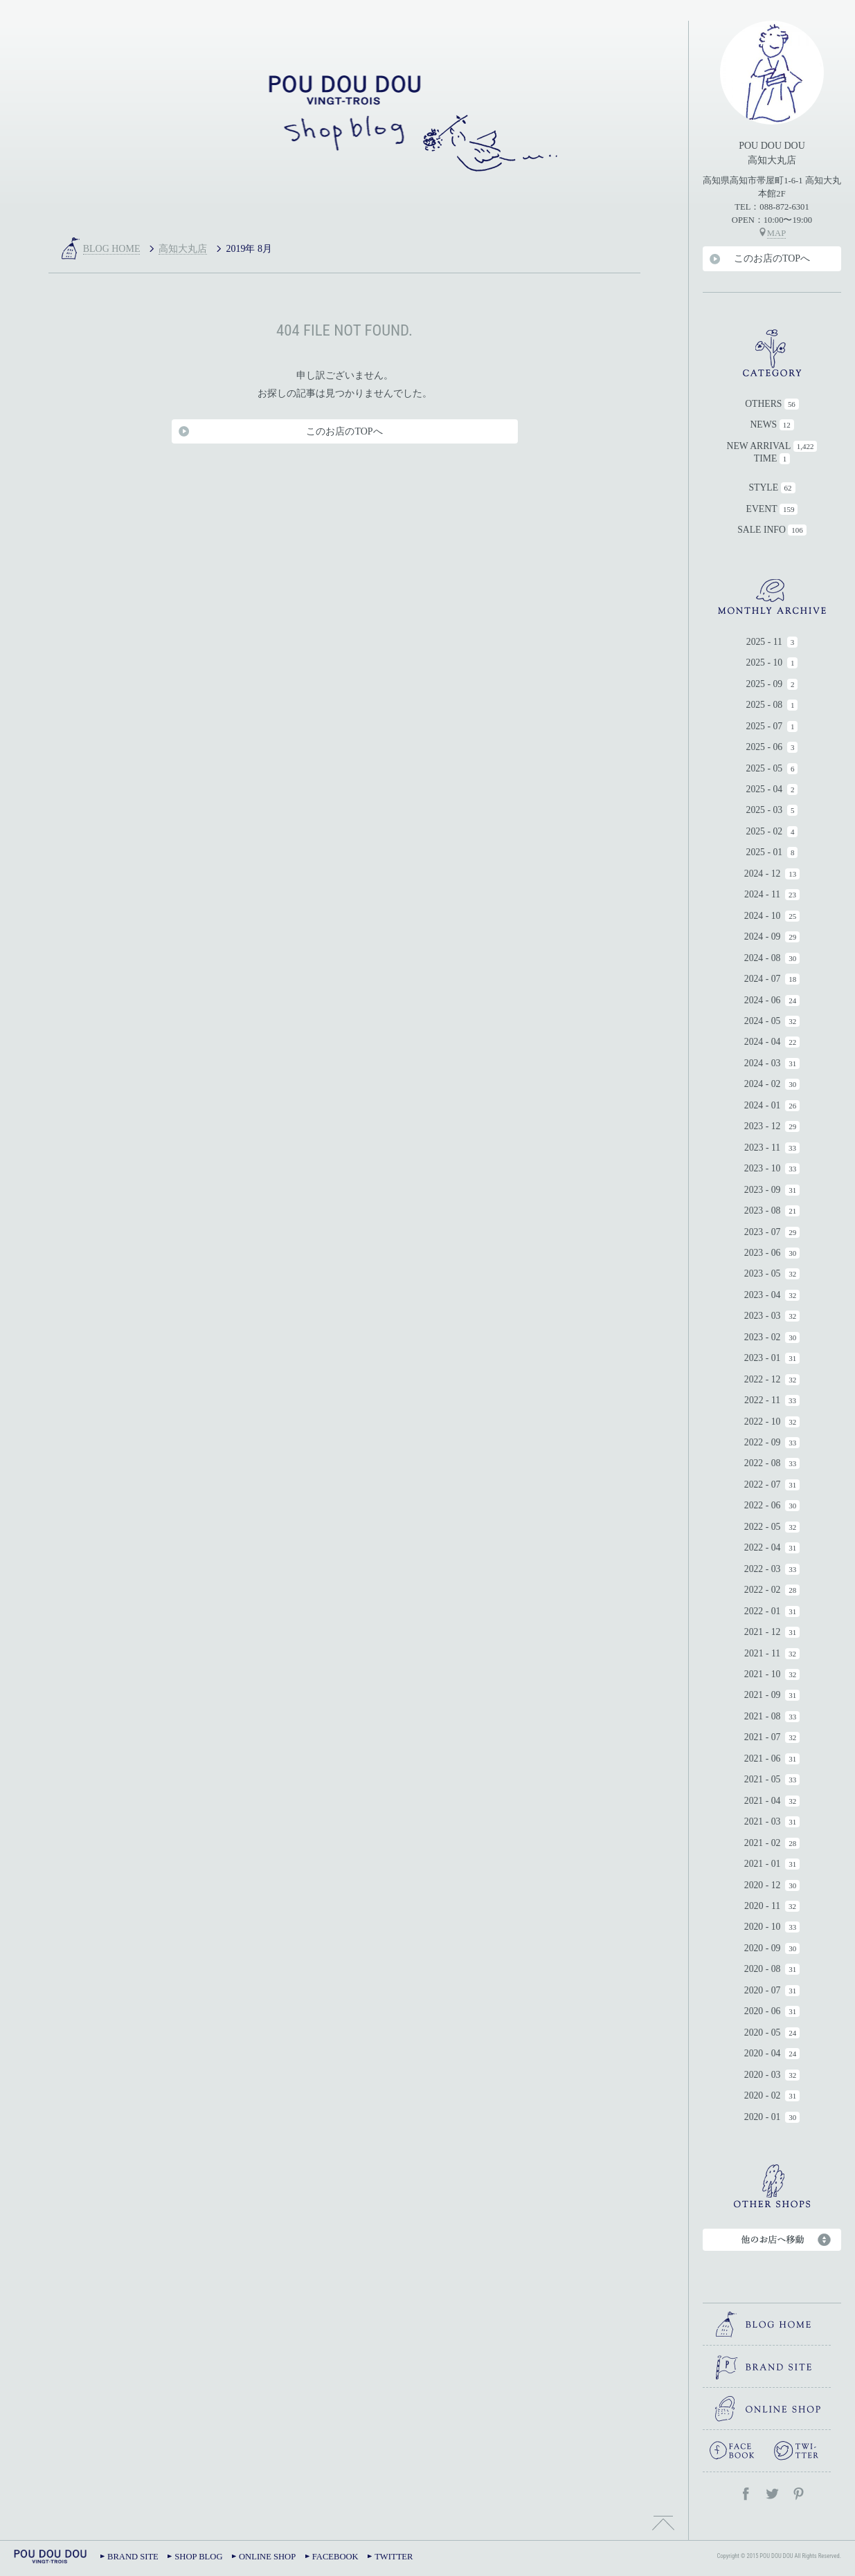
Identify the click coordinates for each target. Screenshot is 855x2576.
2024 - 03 (762, 1063)
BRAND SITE (133, 2556)
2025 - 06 (764, 747)
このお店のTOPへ (772, 258)
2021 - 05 (762, 1779)
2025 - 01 (764, 852)
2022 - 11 (762, 1400)
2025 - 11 (764, 642)
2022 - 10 (762, 1421)
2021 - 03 (762, 1821)
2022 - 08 (762, 1463)
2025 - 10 (764, 662)
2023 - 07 (762, 1232)
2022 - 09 (762, 1442)
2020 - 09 (762, 1948)
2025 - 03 (764, 810)
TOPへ (663, 2521)
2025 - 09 (764, 684)
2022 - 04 (762, 1547)
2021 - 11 (762, 1653)
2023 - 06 (762, 1253)
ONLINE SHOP (267, 2556)
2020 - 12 (762, 1885)
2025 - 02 (764, 831)
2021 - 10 (762, 1674)
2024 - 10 (762, 916)
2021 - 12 (762, 1632)
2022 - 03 (762, 1569)
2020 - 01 (762, 2117)
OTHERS (763, 404)
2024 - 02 (762, 1084)
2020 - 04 (762, 2053)
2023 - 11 (762, 1147)
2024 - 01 (762, 1105)
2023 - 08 (762, 1210)
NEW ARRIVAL (759, 446)
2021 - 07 (762, 1737)
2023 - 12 (762, 1126)
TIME (765, 458)
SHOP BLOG (198, 2556)
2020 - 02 (762, 2095)
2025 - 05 (764, 768)
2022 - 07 (762, 1484)
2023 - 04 (762, 1295)
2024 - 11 (762, 894)
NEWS (763, 424)
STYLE (763, 487)
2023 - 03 (762, 1315)
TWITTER (394, 2556)
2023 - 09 (762, 1190)
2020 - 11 (762, 1906)
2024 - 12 (762, 873)
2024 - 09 (762, 936)
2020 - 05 (762, 2032)
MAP (776, 233)
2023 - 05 (762, 1273)
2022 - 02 (762, 1589)
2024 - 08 (762, 958)
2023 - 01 (762, 1358)
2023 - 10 (762, 1168)
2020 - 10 (762, 1926)
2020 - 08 (762, 1969)
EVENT (761, 509)
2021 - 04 (762, 1801)
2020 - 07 (762, 1990)
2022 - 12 (762, 1379)
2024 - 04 (762, 1041)
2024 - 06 (762, 1000)
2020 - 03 (762, 2075)
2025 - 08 (764, 705)
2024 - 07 (762, 979)
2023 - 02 (762, 1337)
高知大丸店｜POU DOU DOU (344, 121)
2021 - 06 (762, 1758)
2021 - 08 (762, 1716)
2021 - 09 (762, 1695)
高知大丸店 (183, 249)
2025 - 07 (764, 726)
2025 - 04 (764, 789)
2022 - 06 (762, 1505)
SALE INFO (761, 529)
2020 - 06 (762, 2011)
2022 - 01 (762, 1611)
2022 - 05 (762, 1527)
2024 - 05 (762, 1021)
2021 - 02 (762, 1843)
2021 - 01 (762, 1863)
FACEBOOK (335, 2556)
